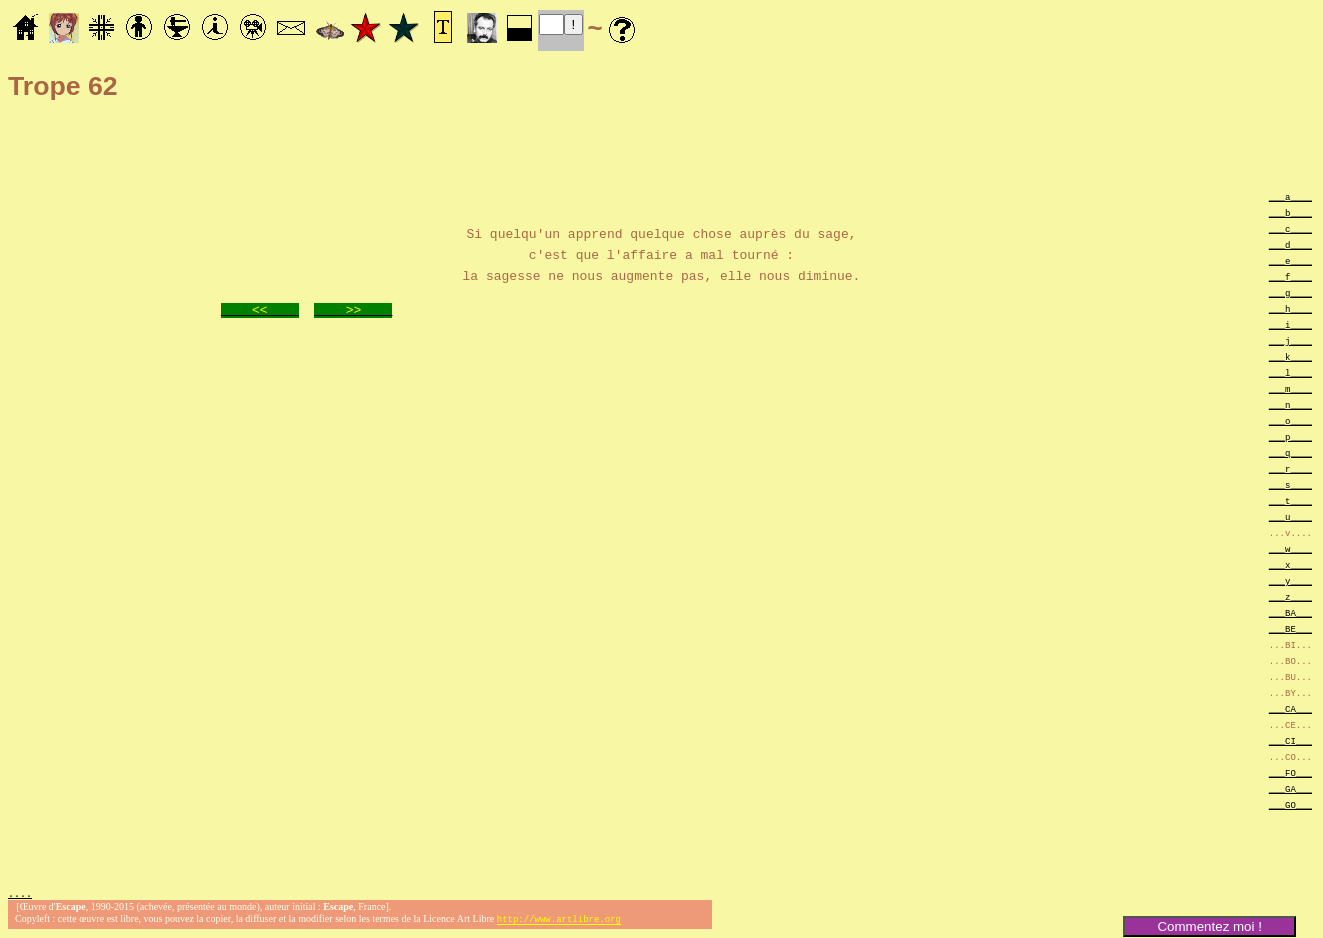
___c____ (1290, 228)
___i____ (1290, 324)
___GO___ (1290, 804)
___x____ (1290, 564)
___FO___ (1290, 772)
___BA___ (1290, 612)
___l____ (1290, 372)
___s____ (1290, 484)
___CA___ (1290, 708)
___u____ (1290, 516)
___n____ (1290, 404)
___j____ (1290, 340)
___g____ (1290, 292)
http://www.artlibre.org (559, 921)
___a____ (1290, 196)
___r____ (1290, 468)
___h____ (1290, 308)
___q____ (1290, 452)
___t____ (1290, 500)
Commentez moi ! (1209, 926)
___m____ (1290, 388)
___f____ (1290, 276)
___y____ (1290, 580)
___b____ (1290, 212)
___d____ (1290, 244)
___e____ (1290, 260)
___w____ (1290, 548)
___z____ (1290, 596)
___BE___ (1290, 628)
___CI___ (1290, 740)
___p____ (1290, 436)
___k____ (1290, 356)
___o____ (1290, 420)
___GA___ (1290, 788)
